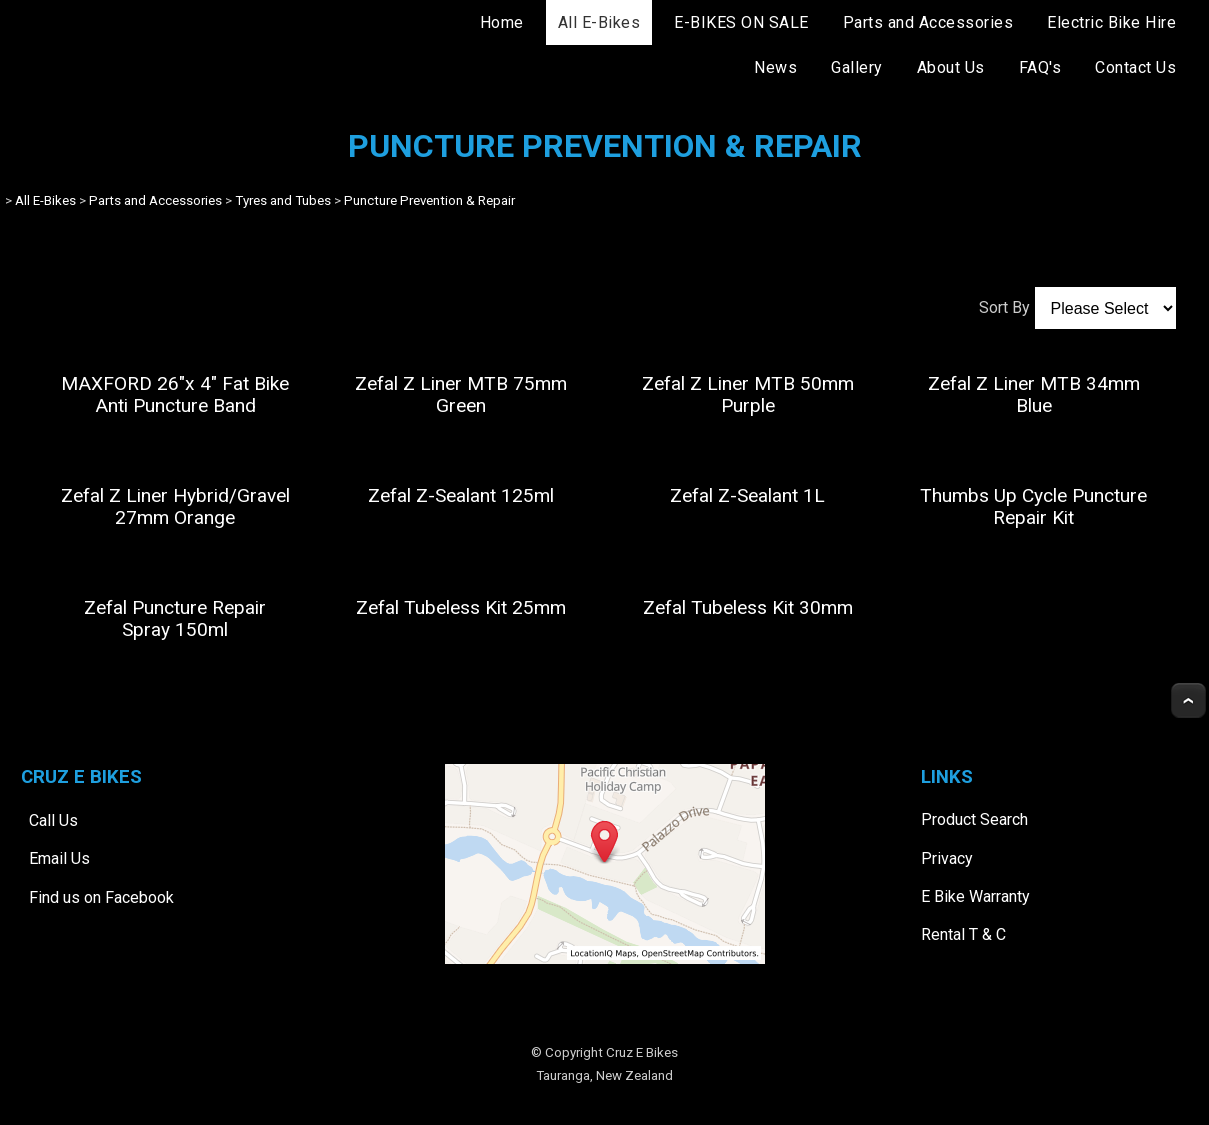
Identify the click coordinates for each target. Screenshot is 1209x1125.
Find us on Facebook (101, 897)
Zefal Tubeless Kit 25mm (461, 607)
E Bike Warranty (975, 896)
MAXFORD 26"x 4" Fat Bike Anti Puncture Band (175, 394)
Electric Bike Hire (1111, 22)
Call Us (53, 820)
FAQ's (1040, 67)
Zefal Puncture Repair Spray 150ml (175, 618)
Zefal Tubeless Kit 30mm (748, 607)
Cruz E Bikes (642, 1052)
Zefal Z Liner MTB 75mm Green (461, 394)
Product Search (974, 819)
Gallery (857, 67)
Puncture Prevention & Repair (429, 200)
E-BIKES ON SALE (741, 22)
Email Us (59, 858)
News (775, 67)
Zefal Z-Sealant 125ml (461, 495)
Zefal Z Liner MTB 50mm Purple (748, 394)
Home (502, 22)
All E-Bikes (599, 22)
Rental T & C (963, 934)
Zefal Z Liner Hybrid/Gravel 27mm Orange (175, 506)
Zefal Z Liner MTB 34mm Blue (1034, 394)
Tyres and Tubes (283, 200)
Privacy (947, 858)
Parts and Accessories (928, 22)
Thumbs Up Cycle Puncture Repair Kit (1033, 506)
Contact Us (1135, 67)
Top (1188, 700)
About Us (951, 67)
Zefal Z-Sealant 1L (747, 495)
